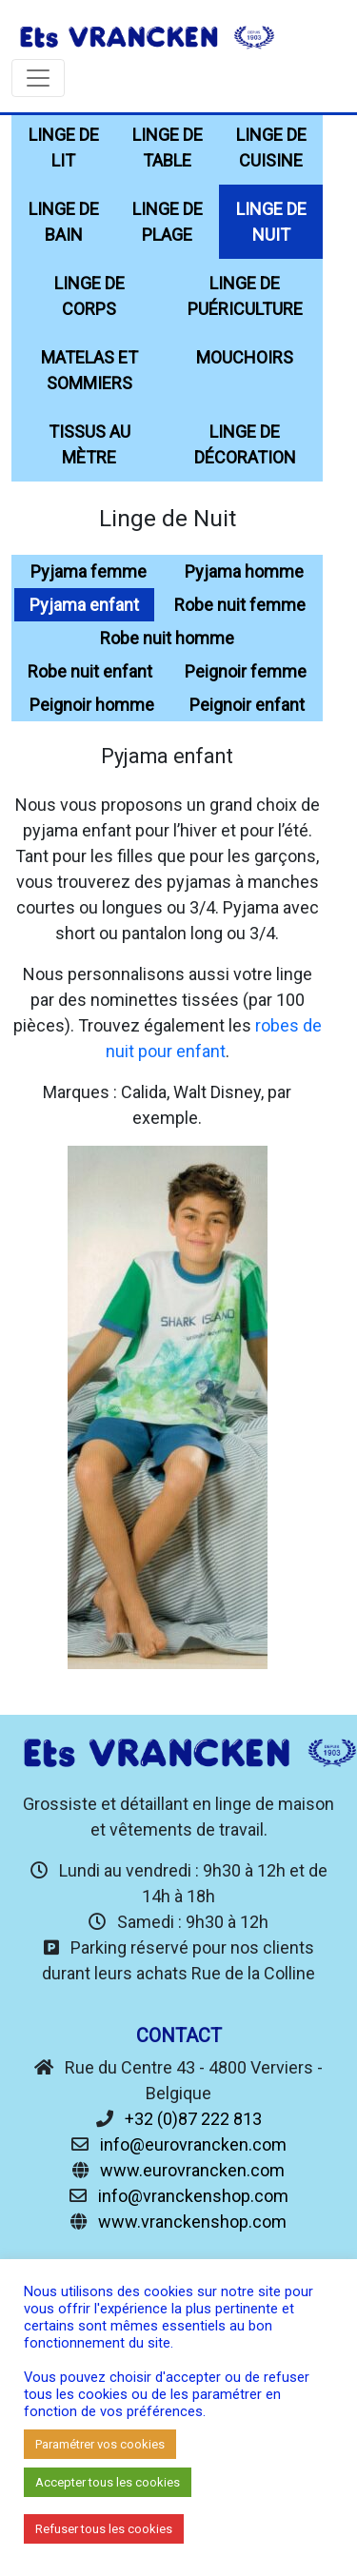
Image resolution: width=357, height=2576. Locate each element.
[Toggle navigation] (38, 78)
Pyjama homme (244, 571)
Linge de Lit (64, 147)
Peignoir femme (246, 671)
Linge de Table (167, 147)
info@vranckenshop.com (193, 2196)
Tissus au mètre (89, 444)
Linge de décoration (245, 444)
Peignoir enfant (247, 705)
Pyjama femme (88, 571)
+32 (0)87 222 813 (193, 2119)
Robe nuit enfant (90, 671)
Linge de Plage (167, 222)
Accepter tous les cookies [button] (107, 2482)
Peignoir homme (92, 705)
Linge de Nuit (271, 222)
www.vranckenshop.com (192, 2222)
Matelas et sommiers (89, 370)
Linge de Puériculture (245, 296)
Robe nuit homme (167, 638)
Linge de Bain (64, 222)
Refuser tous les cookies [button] (103, 2529)
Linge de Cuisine (271, 147)
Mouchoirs (244, 357)
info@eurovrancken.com (193, 2144)
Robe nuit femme (240, 605)
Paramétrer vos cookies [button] (100, 2444)
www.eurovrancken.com (192, 2170)
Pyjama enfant (84, 605)
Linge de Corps (89, 296)
